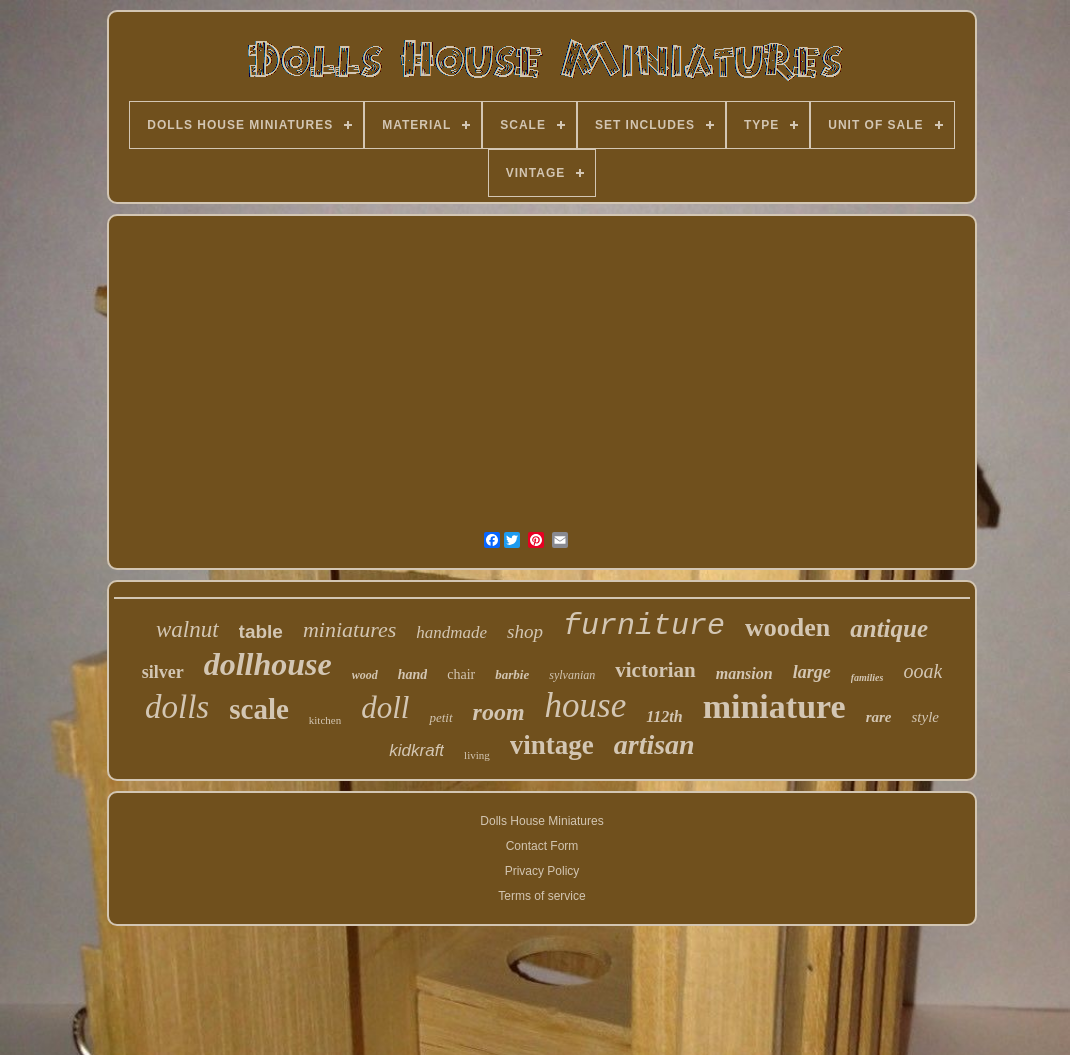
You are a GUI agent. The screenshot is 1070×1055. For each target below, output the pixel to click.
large (812, 672)
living (477, 755)
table (261, 631)
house (586, 705)
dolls (177, 707)
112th (664, 716)
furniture (644, 626)
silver (163, 672)
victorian (655, 670)
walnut (187, 629)
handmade (451, 632)
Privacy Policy (542, 871)
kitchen (325, 720)
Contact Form (542, 846)
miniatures (349, 629)
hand (413, 674)
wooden (787, 627)
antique (889, 628)
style (925, 717)
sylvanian (572, 675)
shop (525, 631)
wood (365, 675)
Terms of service (541, 896)
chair (461, 674)
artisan (654, 744)
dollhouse (268, 664)
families (867, 677)
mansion (744, 673)
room (499, 712)
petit (440, 717)
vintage (552, 745)
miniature (774, 706)
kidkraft (416, 750)
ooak (922, 671)
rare (879, 717)
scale (259, 709)
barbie (512, 674)
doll (385, 707)
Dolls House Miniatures (541, 821)
